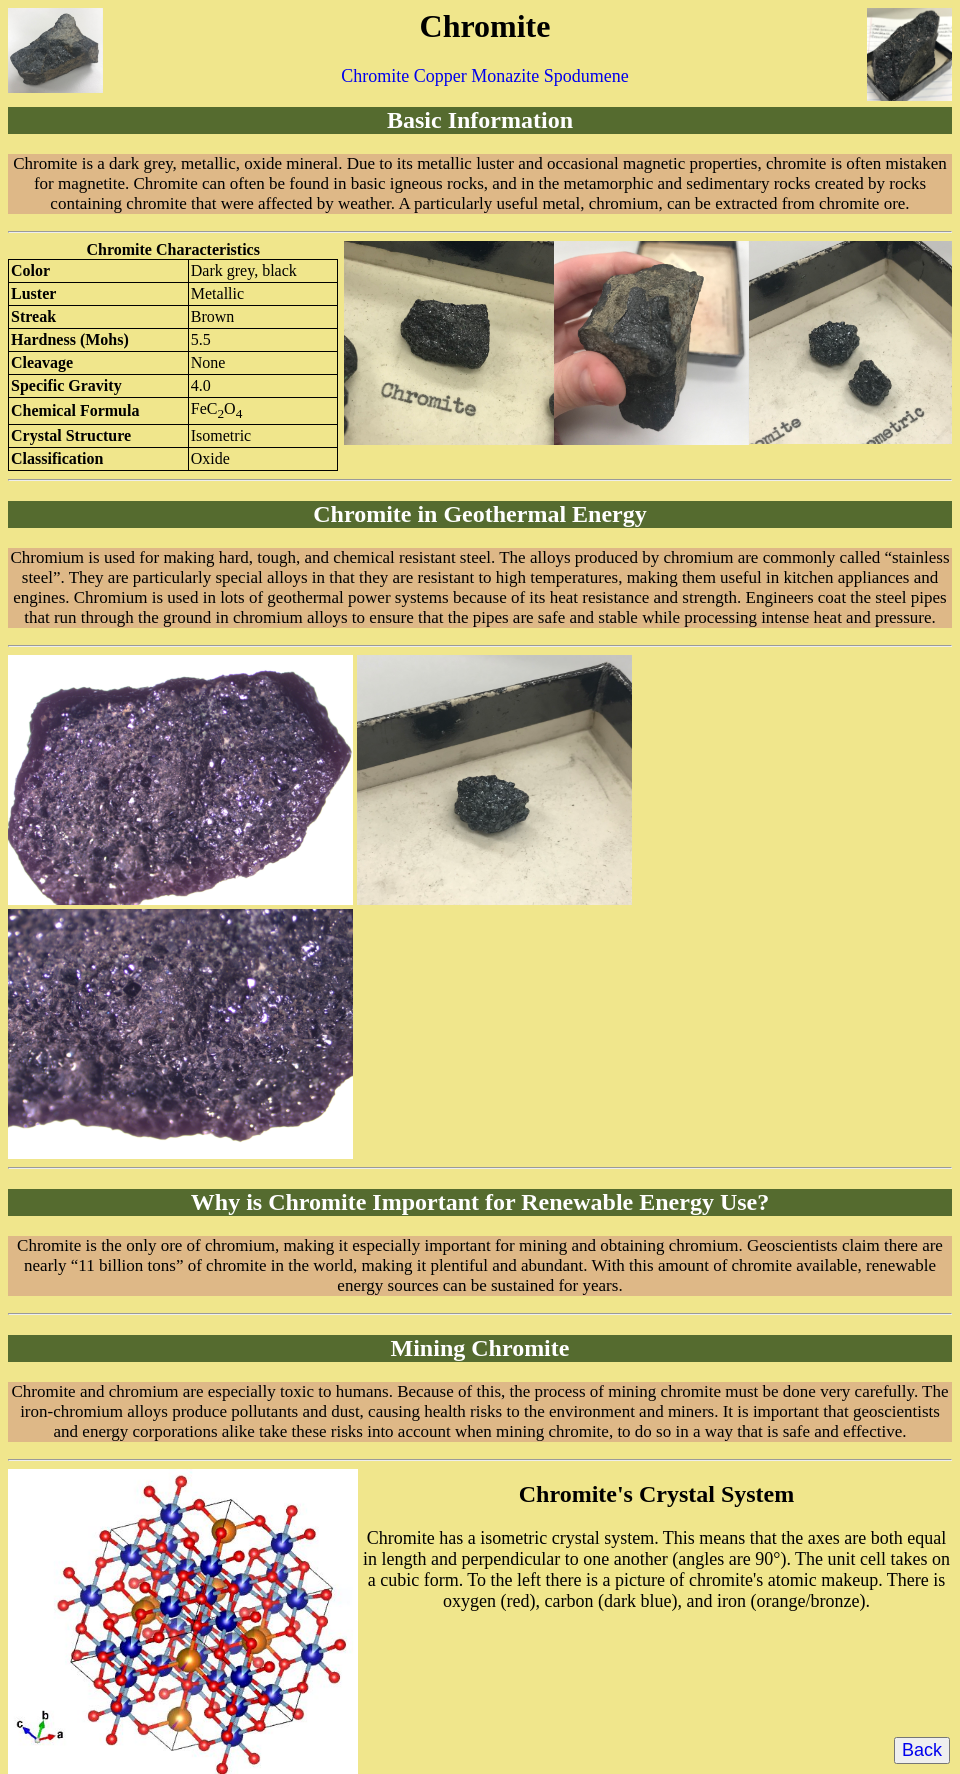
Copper (440, 76)
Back (922, 1750)
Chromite (375, 76)
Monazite (505, 76)
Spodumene (586, 76)
